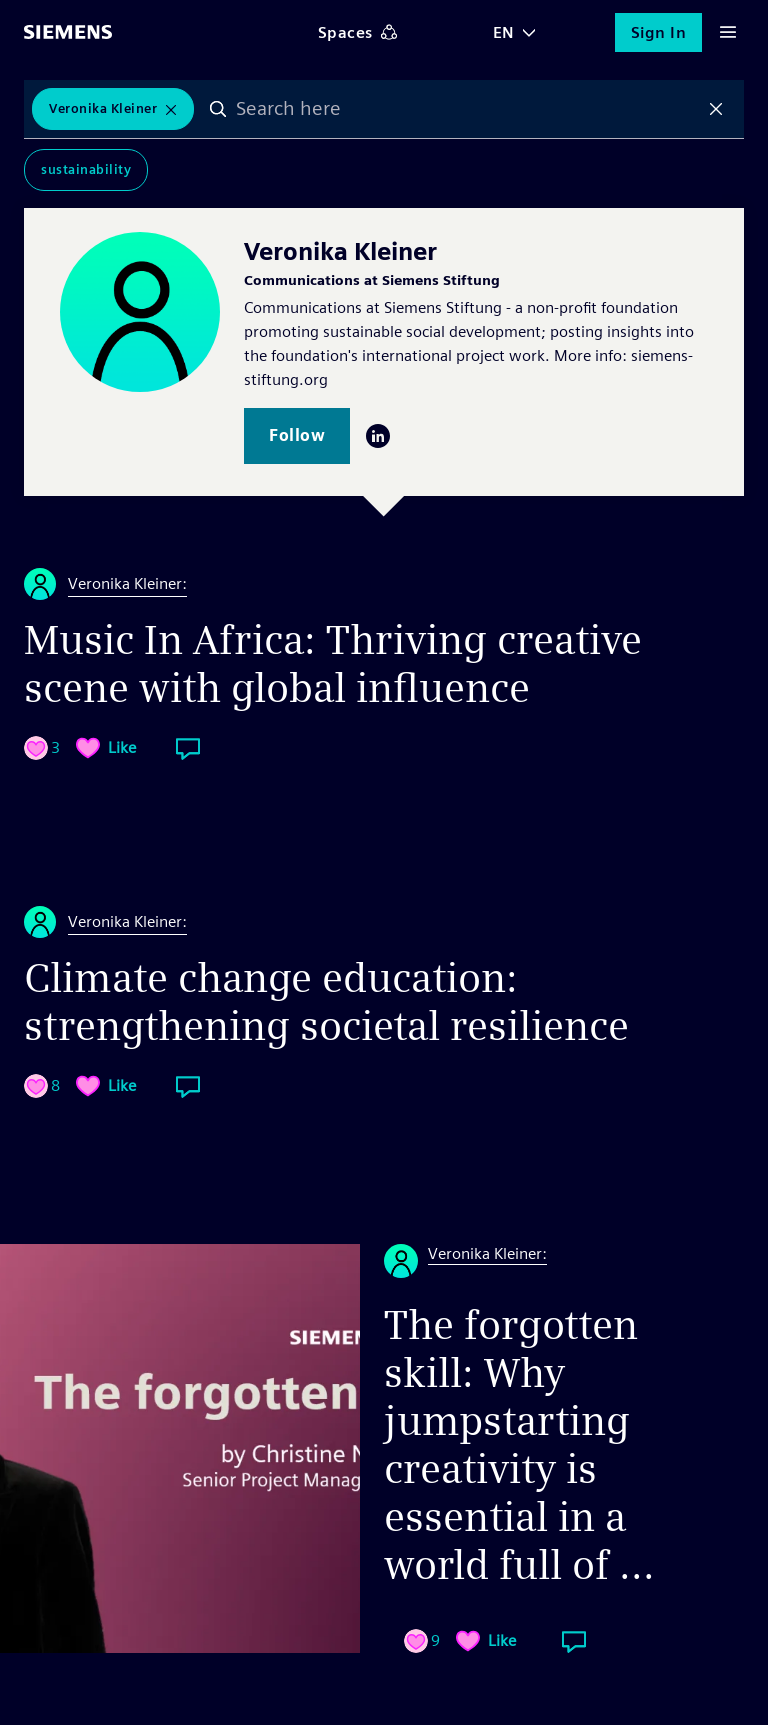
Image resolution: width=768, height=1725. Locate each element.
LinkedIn (378, 436)
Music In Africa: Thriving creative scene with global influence (333, 664)
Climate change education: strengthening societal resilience (326, 1002)
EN (504, 32)
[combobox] (467, 109)
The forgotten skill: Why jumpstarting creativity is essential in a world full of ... (519, 1445)
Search (218, 109)
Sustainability (86, 169)
